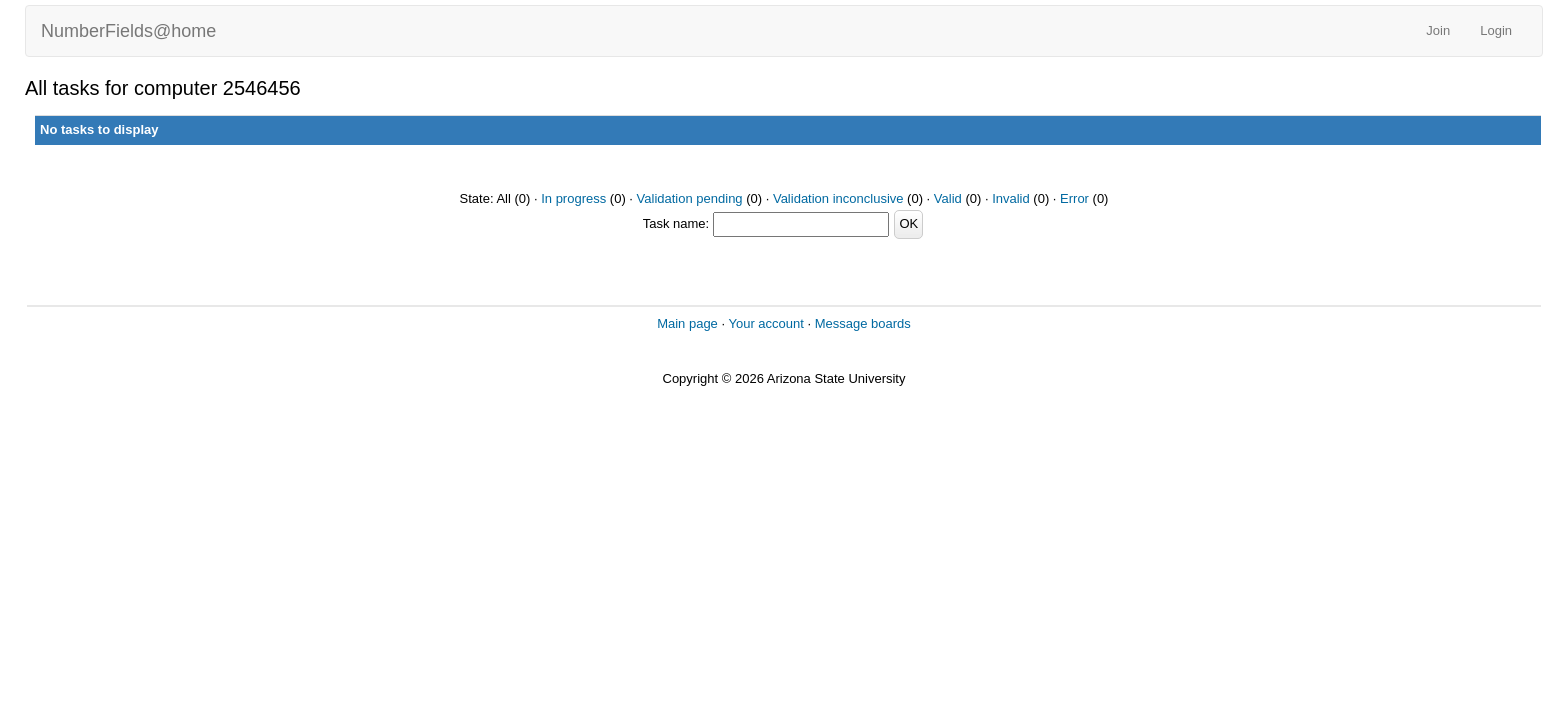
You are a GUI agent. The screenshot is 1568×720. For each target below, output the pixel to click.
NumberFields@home (128, 31)
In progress (573, 198)
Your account (765, 323)
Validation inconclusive (838, 198)
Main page (687, 323)
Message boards (863, 323)
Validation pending (690, 198)
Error (1074, 198)
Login (1496, 30)
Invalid (1011, 198)
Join (1438, 30)
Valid (948, 198)
